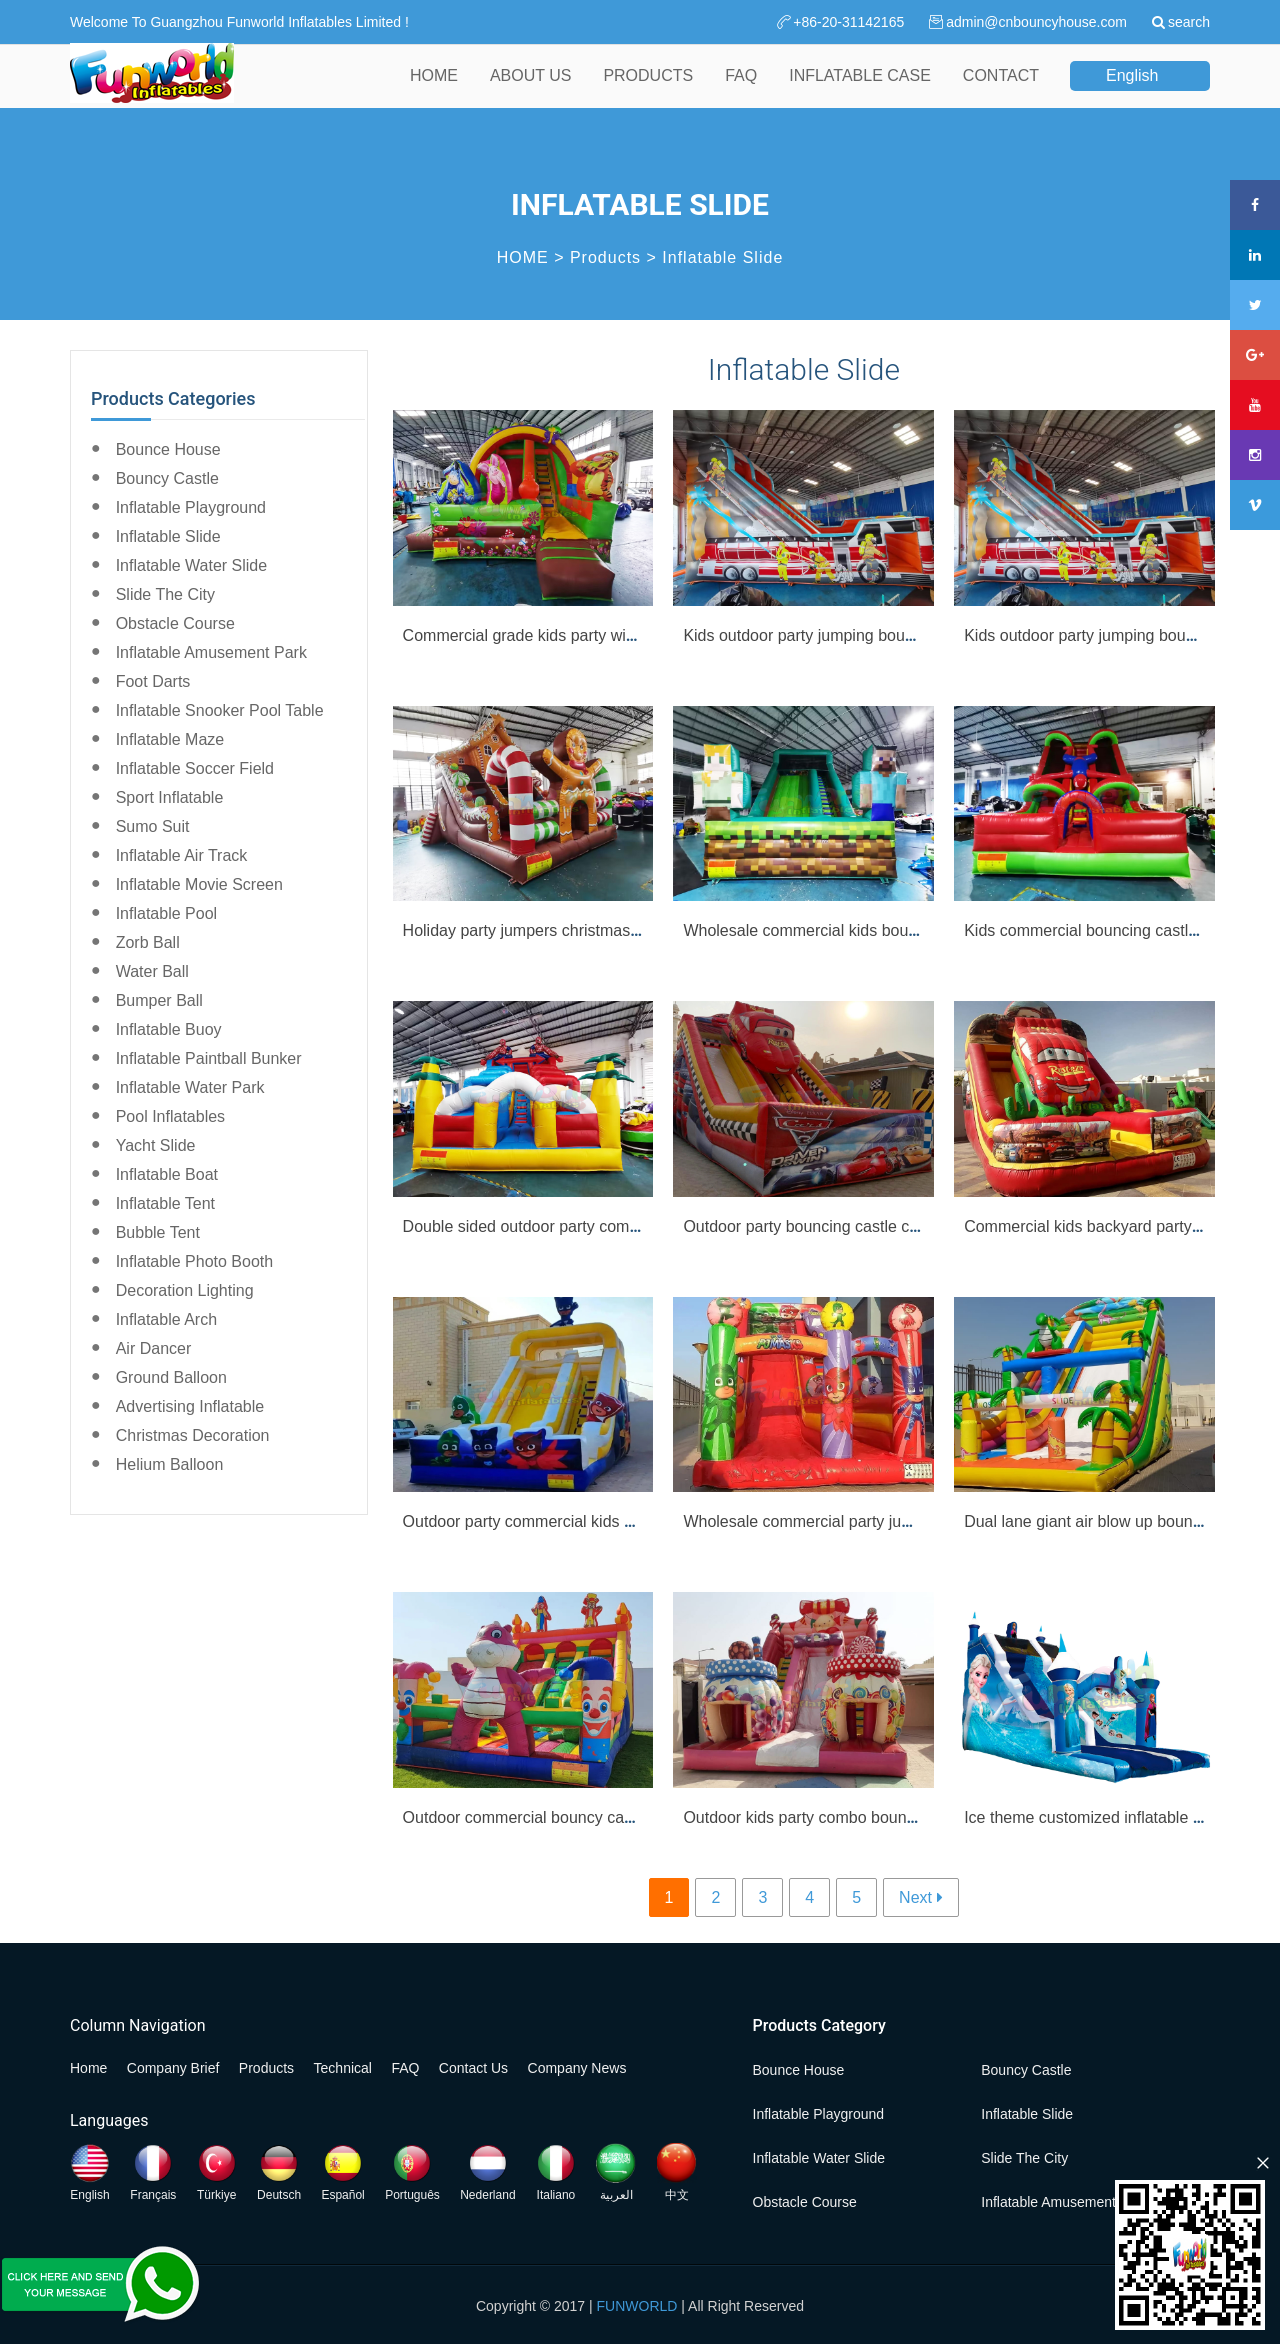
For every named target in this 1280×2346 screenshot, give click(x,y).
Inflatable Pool (166, 913)
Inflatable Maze (170, 739)
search (1189, 22)
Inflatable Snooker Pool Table (220, 710)
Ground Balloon (171, 1377)
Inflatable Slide (722, 257)
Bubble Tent (158, 1232)
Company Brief (173, 2068)
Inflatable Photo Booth (194, 1261)
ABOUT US (531, 88)
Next (915, 1897)
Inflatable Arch (166, 1319)
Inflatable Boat (167, 1174)
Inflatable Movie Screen (199, 884)
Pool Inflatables (170, 1116)
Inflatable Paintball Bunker (209, 1058)
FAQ (741, 88)
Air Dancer (154, 1348)
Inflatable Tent (165, 1203)
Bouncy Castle (167, 478)
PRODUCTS (648, 88)
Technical (343, 2068)
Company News (577, 2068)
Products (605, 257)
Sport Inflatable (170, 797)
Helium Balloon (170, 1464)
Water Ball (152, 971)
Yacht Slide (156, 1145)
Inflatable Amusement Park (211, 652)
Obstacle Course (175, 623)
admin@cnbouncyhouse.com (1036, 22)
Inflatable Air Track (182, 855)
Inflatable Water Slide (191, 565)
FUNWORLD (637, 2306)
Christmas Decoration (193, 1435)
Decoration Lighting (185, 1290)
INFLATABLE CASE (860, 88)
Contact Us (473, 2068)
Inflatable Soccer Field (195, 768)
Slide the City (165, 594)
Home (88, 2068)
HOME (434, 88)
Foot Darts (153, 681)
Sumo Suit (153, 826)
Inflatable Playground (191, 507)
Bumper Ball (159, 1000)
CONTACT (1001, 88)
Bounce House (168, 449)
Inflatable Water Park (190, 1087)
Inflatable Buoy (169, 1029)
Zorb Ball (148, 942)
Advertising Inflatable (190, 1406)
